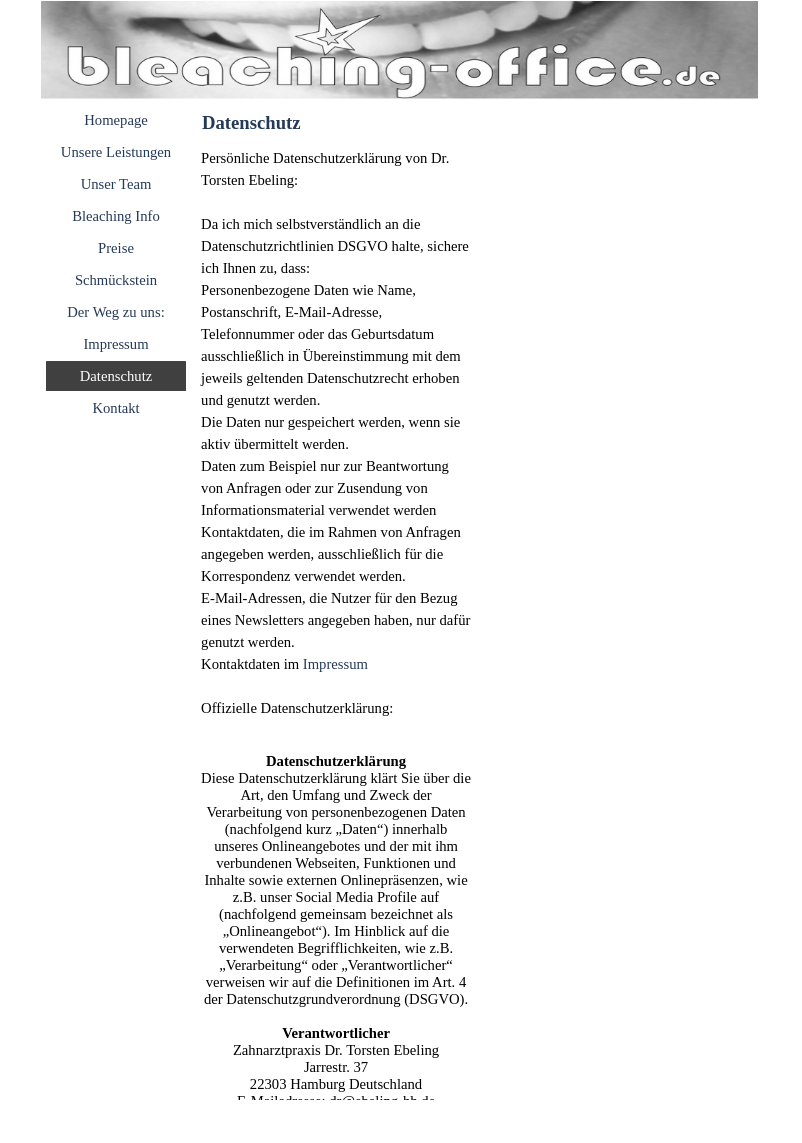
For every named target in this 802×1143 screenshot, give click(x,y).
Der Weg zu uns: (115, 312)
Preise (116, 248)
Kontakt (115, 408)
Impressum (115, 344)
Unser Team (116, 184)
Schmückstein (116, 280)
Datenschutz (116, 376)
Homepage (115, 120)
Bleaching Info (116, 216)
